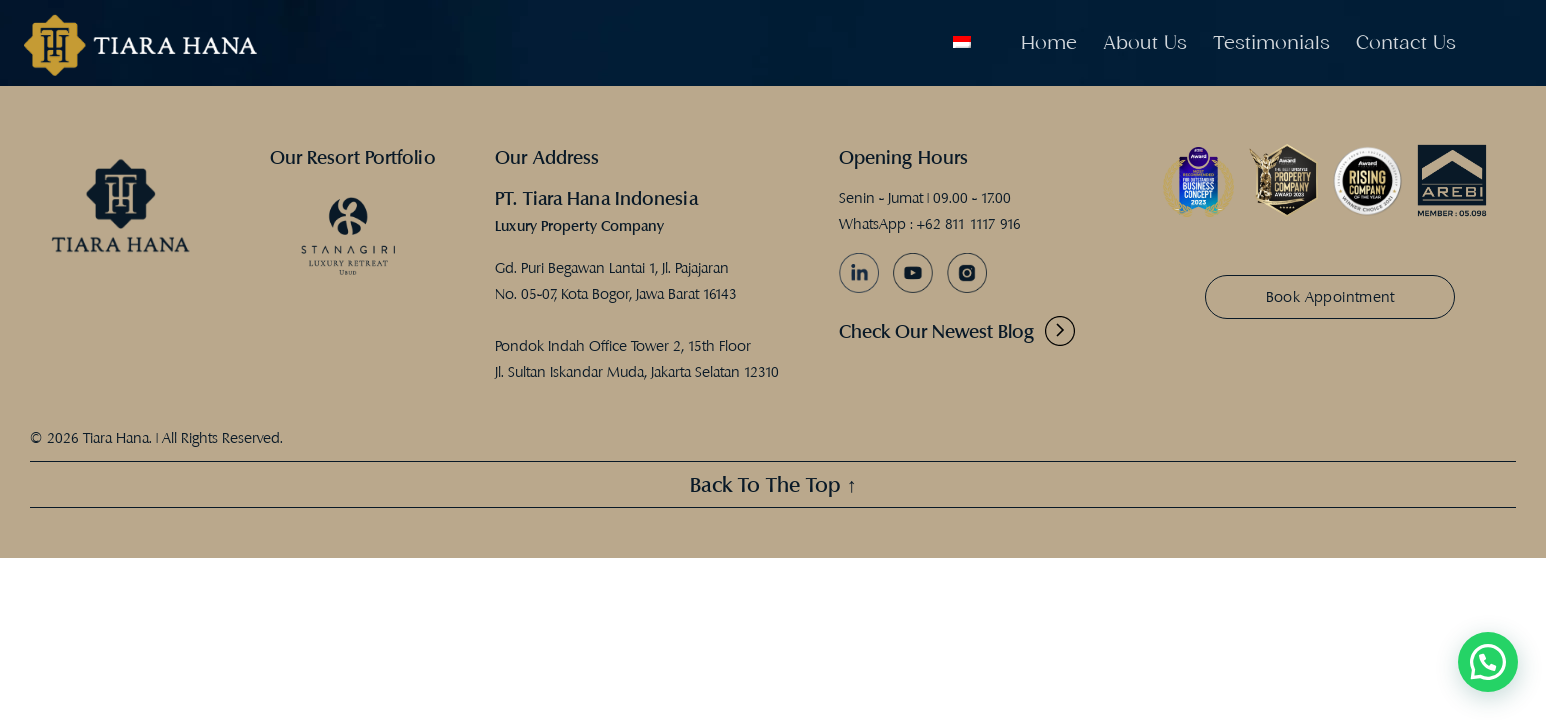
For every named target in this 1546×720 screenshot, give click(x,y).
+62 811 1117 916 (969, 223)
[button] (1488, 662)
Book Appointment (1330, 296)
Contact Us (1406, 42)
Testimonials (1271, 42)
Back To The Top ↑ (773, 484)
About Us (1145, 42)
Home (1049, 42)
